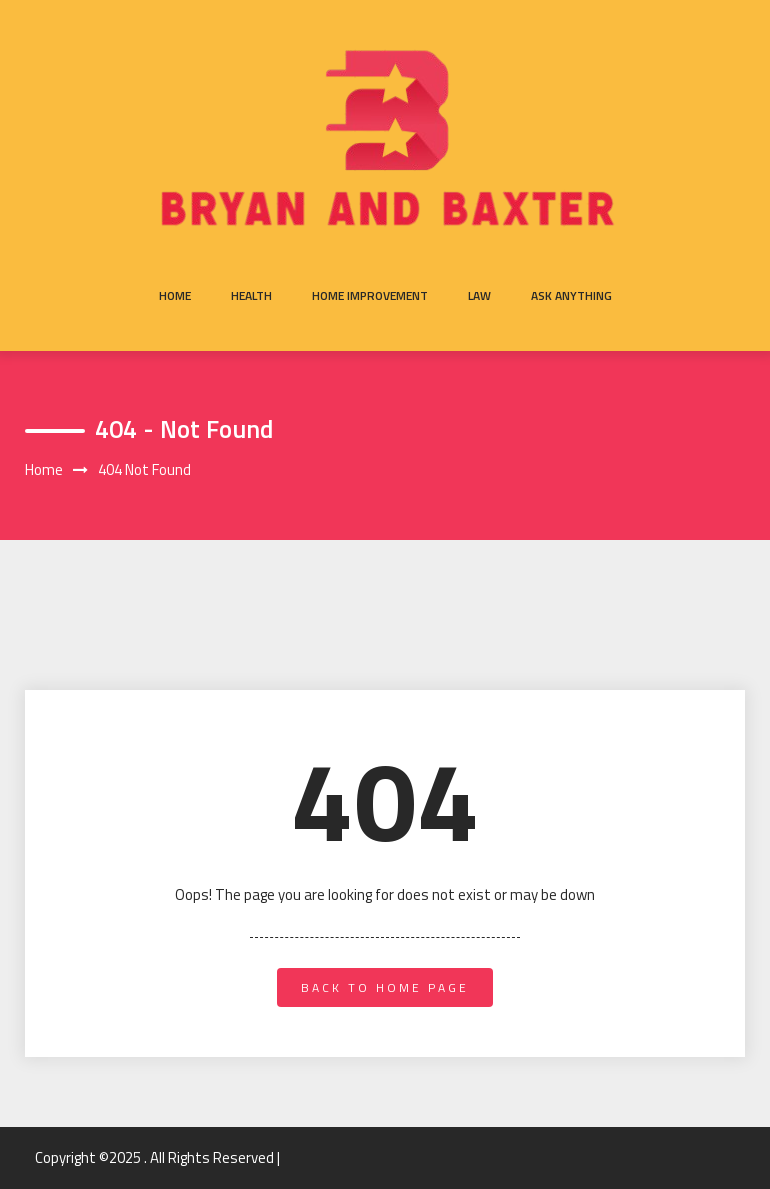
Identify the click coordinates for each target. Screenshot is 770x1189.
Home (175, 295)
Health (251, 295)
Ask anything (571, 295)
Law (479, 295)
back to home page (385, 987)
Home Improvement (370, 295)
